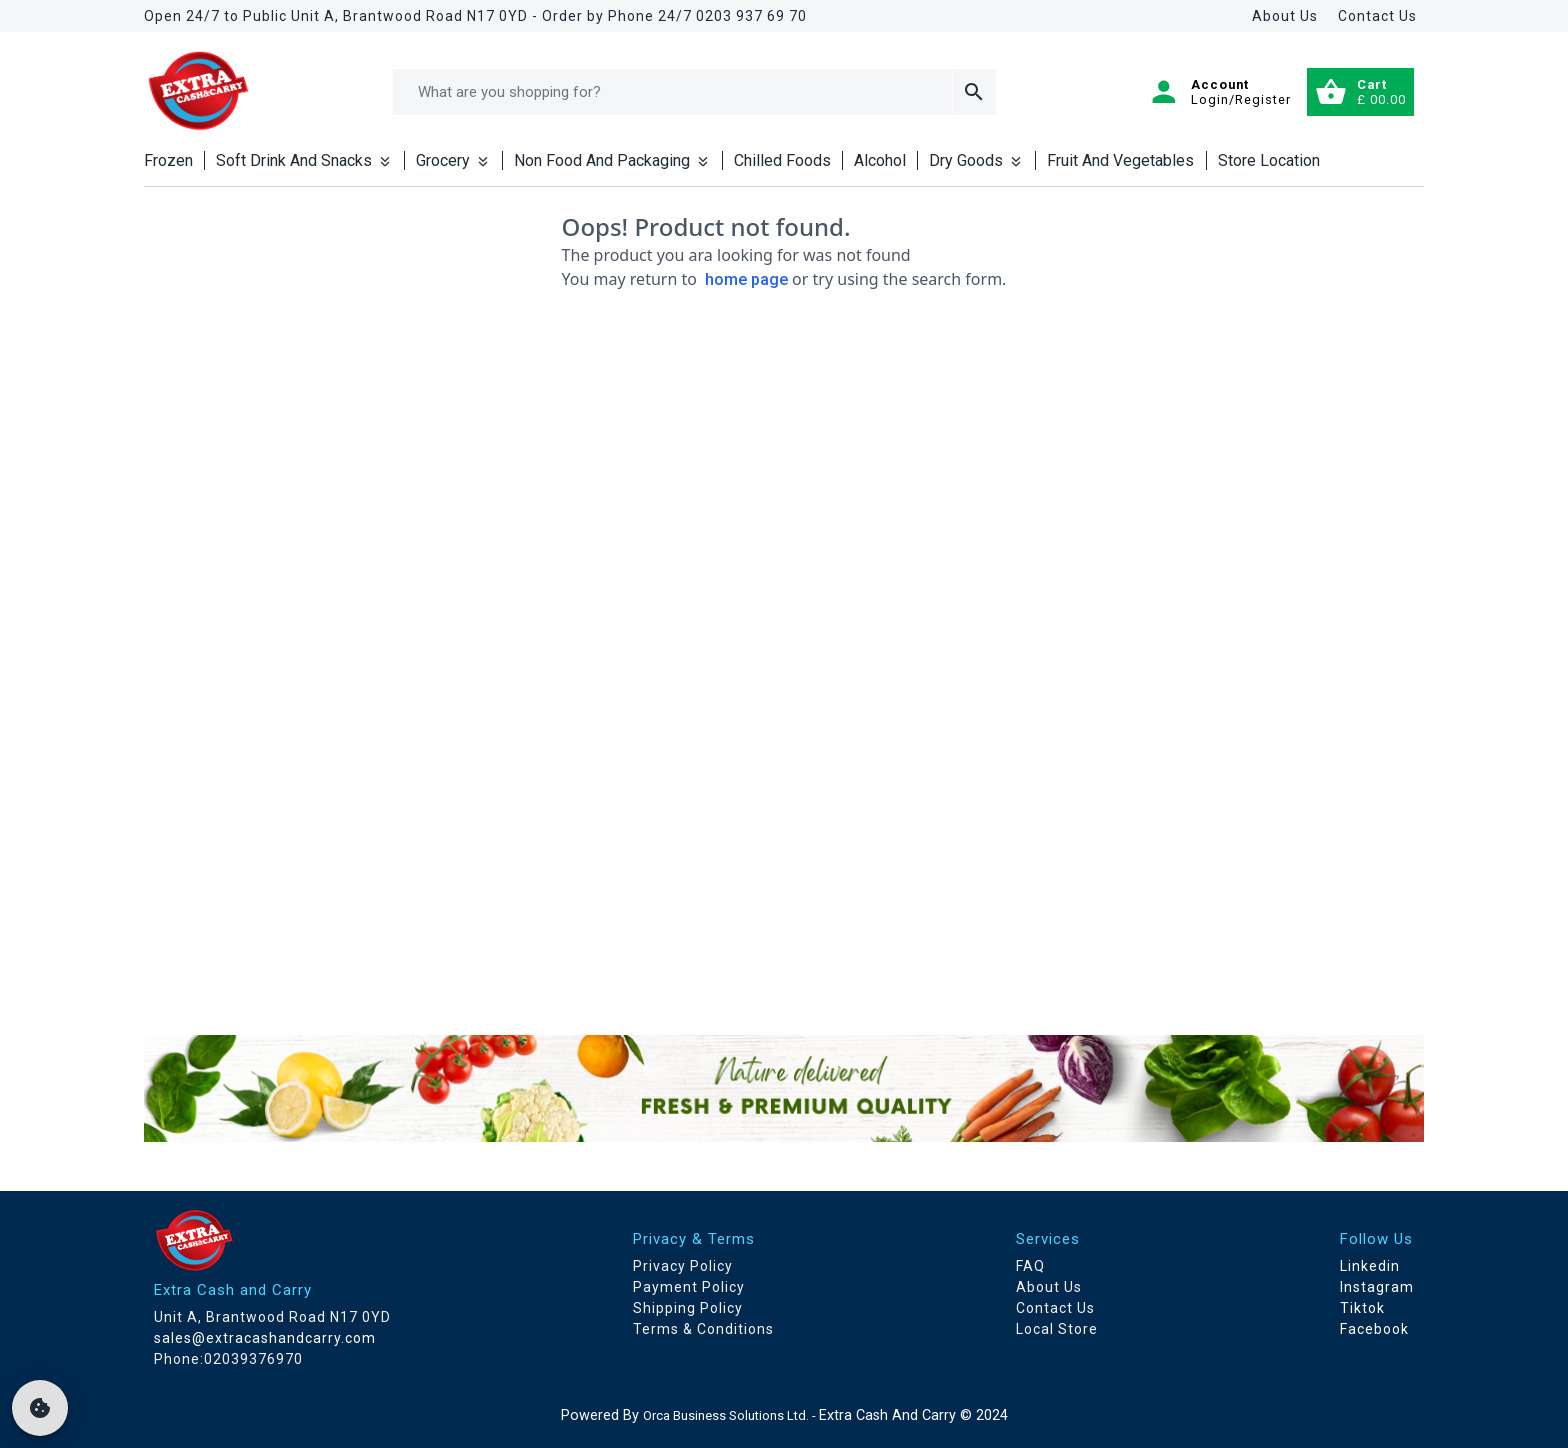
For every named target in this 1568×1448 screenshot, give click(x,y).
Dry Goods (976, 160)
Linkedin (1370, 1266)
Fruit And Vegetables (1120, 160)
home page (746, 279)
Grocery (453, 160)
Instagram (1377, 1287)
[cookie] (40, 1408)
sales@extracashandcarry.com (265, 1338)
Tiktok (1362, 1308)
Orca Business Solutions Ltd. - (731, 1415)
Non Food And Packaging (612, 160)
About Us (1285, 16)
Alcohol (880, 160)
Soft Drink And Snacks (304, 160)
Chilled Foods (782, 160)
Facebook (1374, 1329)
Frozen (168, 160)
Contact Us (1377, 16)
